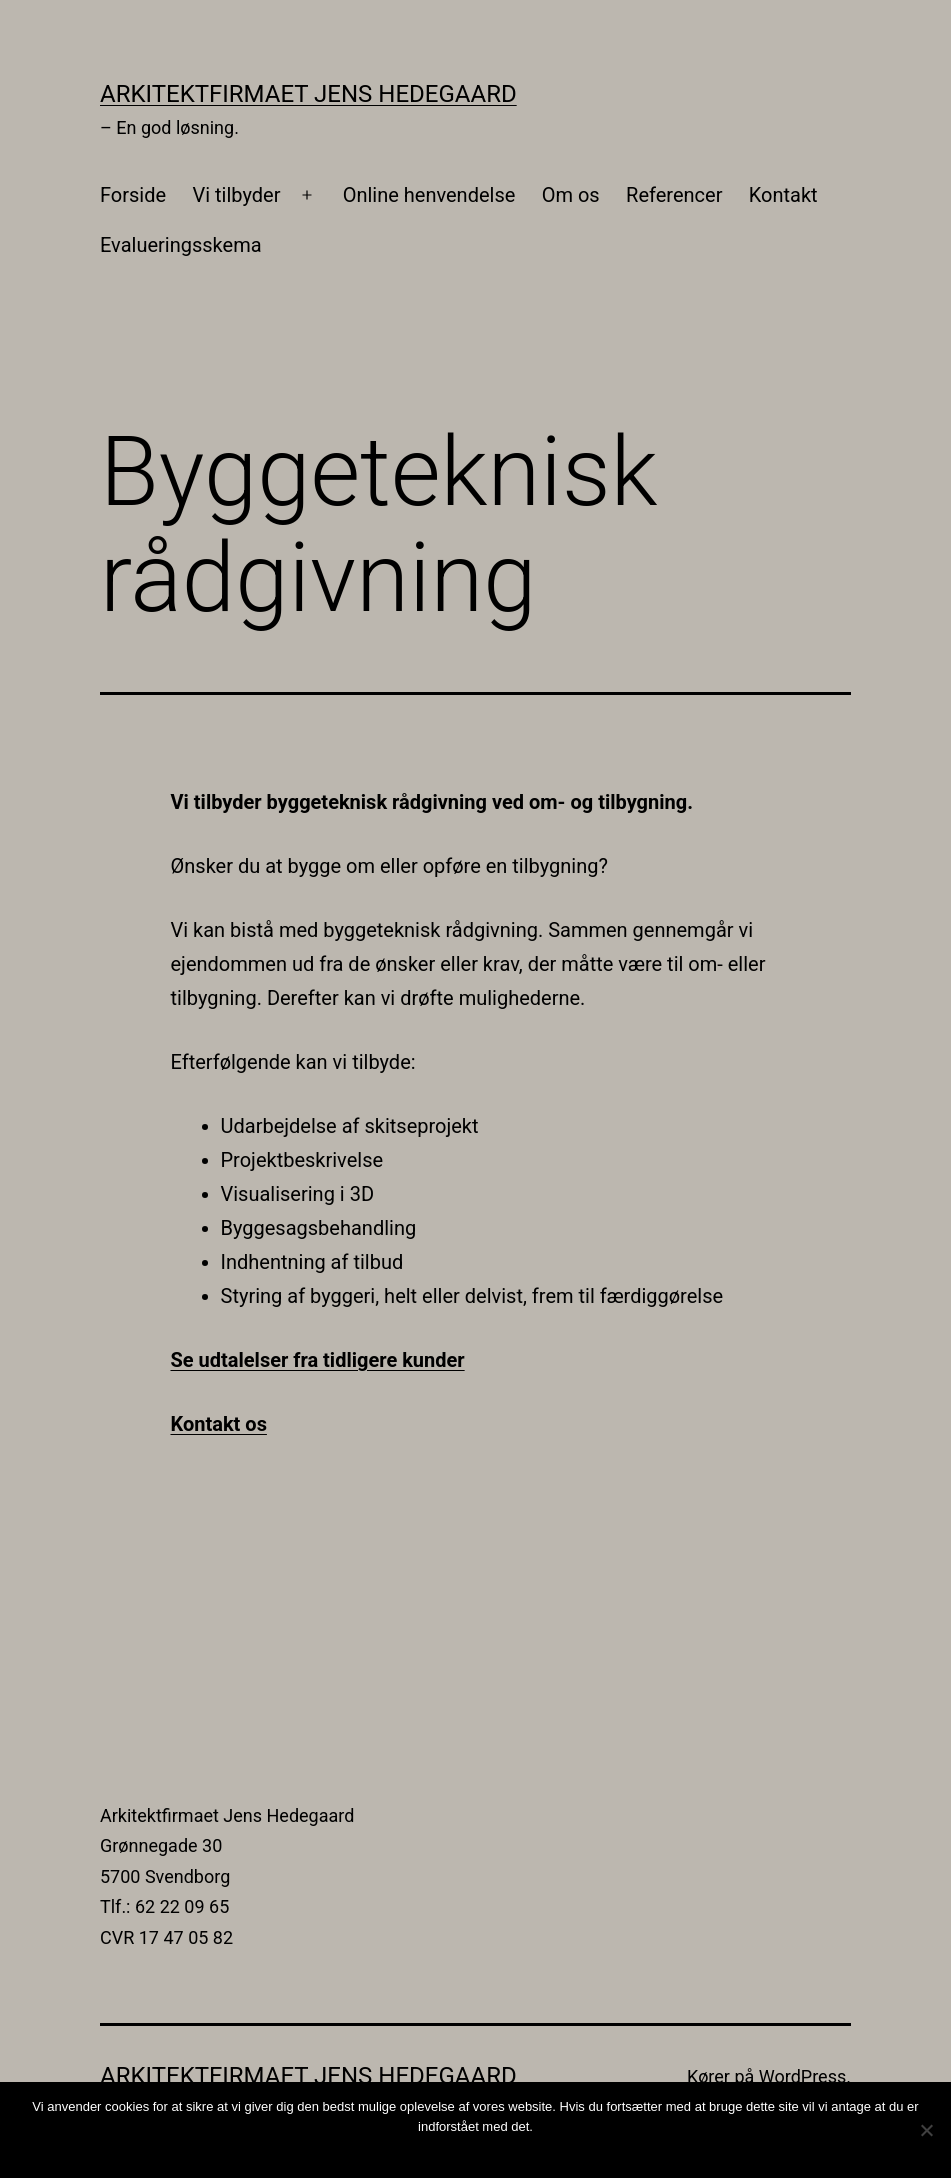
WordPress (802, 2076)
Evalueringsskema (181, 245)
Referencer (674, 195)
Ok (480, 2152)
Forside (133, 195)
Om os (571, 195)
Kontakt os (219, 1424)
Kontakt (783, 195)
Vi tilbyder (236, 195)
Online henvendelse (429, 195)
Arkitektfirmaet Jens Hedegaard (308, 94)
